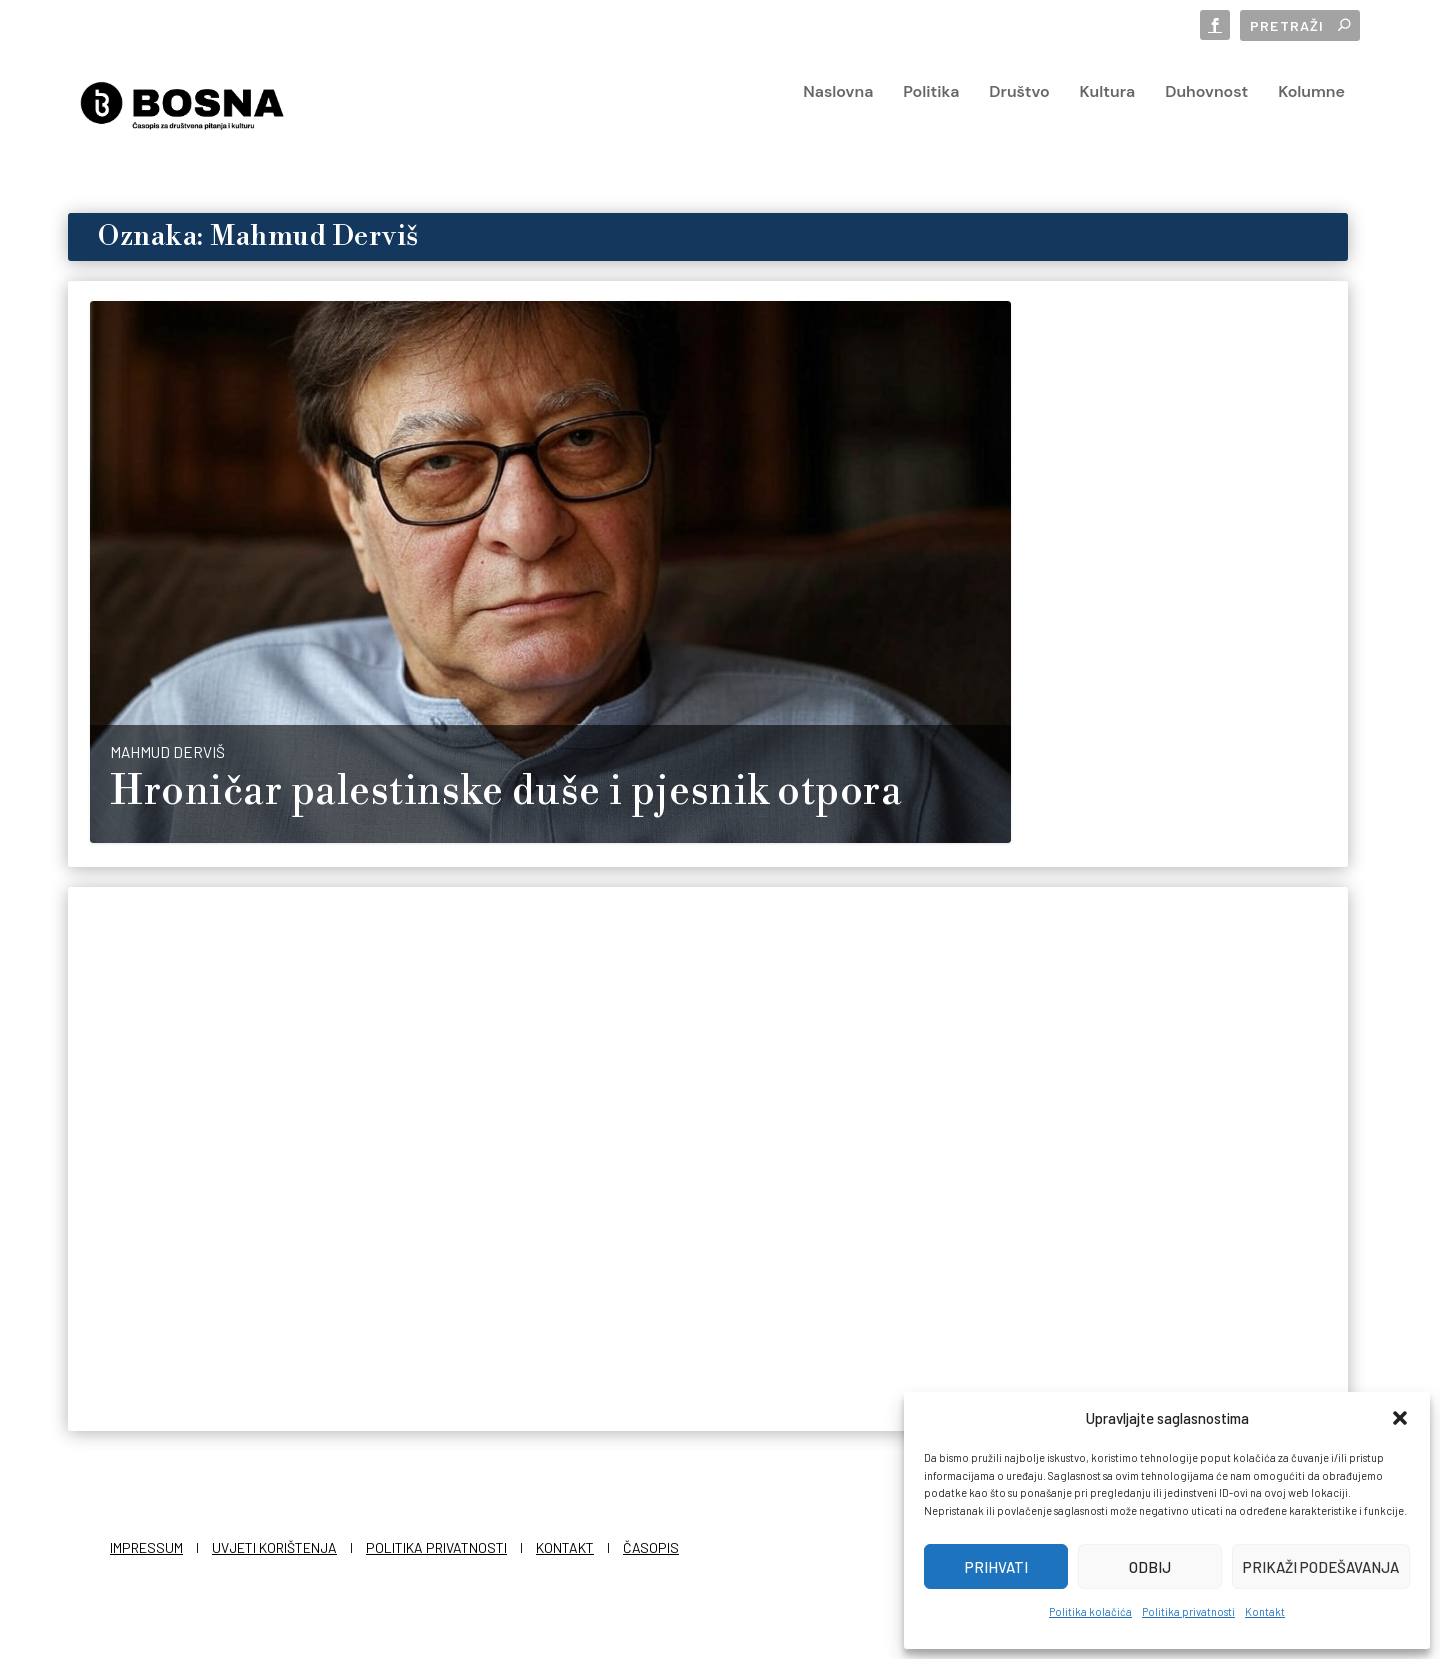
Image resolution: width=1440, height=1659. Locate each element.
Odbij (1150, 1567)
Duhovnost (1206, 121)
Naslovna (838, 121)
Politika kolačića (1090, 1611)
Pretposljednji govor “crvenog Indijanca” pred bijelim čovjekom (679, 1198)
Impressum (146, 1543)
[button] (1400, 1418)
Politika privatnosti (1188, 1611)
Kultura (1108, 121)
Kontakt (1265, 1611)
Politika (931, 121)
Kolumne (1311, 121)
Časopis (651, 1543)
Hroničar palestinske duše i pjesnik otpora (506, 788)
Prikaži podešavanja (1321, 1567)
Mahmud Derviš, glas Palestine (1166, 581)
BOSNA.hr (565, 1263)
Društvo (1019, 121)
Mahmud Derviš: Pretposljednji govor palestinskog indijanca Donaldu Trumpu (243, 1212)
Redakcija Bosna (1111, 635)
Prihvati (996, 1567)
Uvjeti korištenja (274, 1543)
